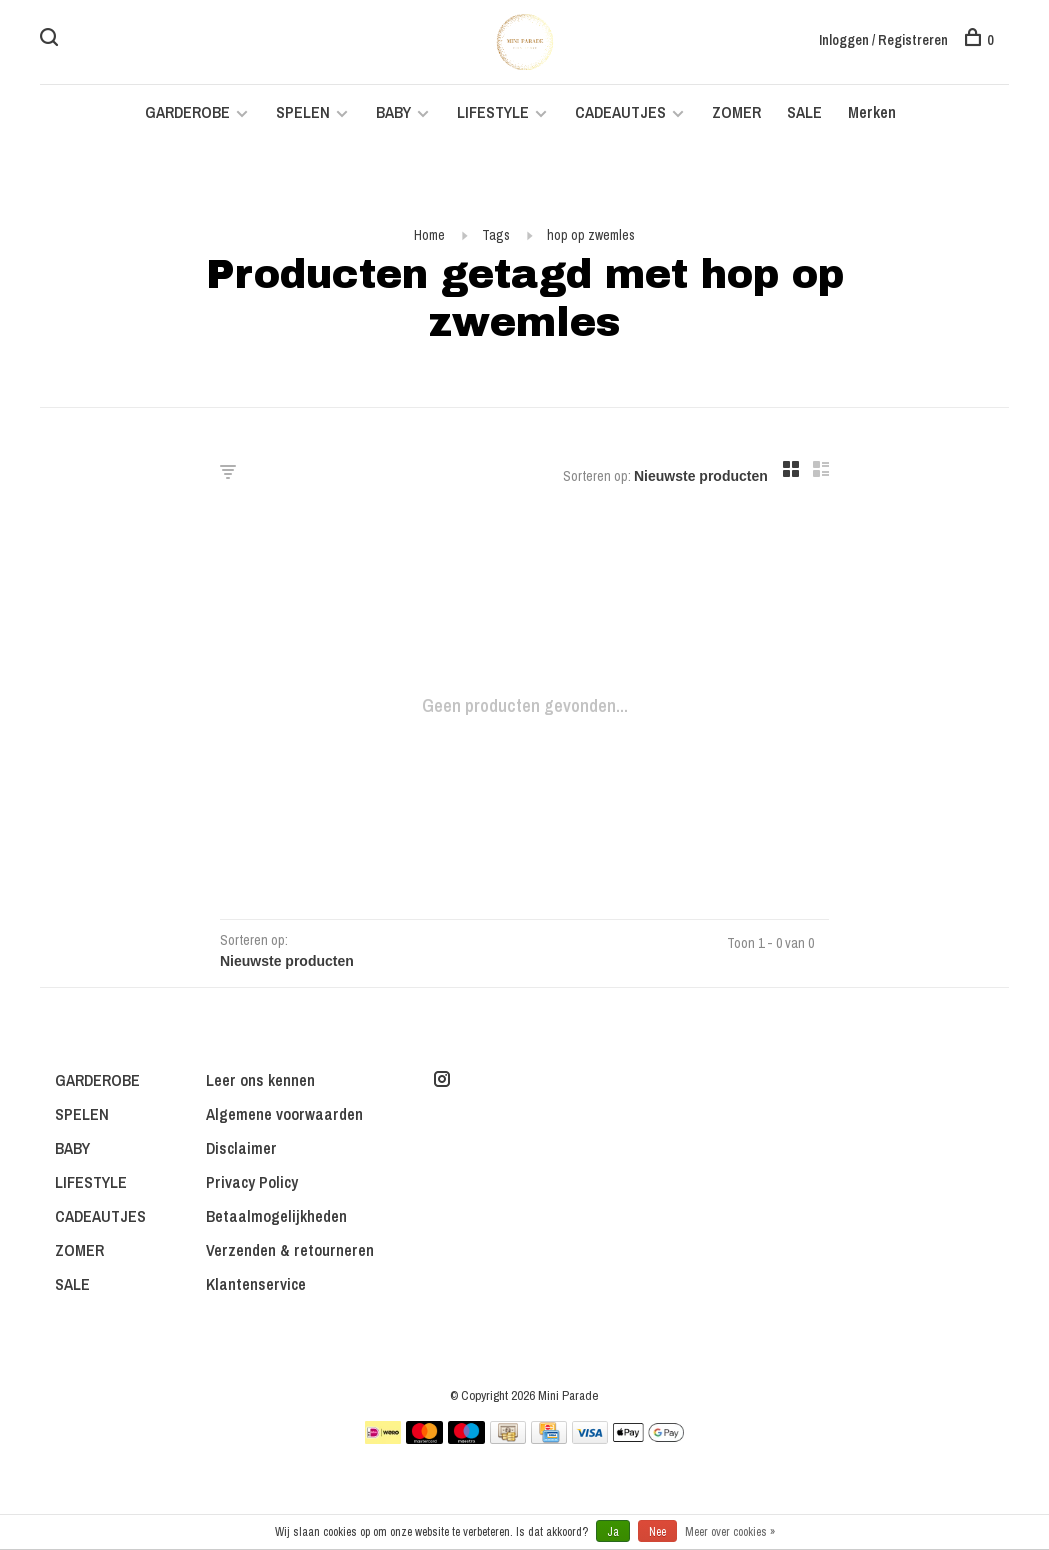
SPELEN (303, 112)
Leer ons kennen (260, 1080)
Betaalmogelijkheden (276, 1216)
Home (429, 235)
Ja (613, 1532)
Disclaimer (241, 1148)
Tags (496, 235)
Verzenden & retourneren (290, 1250)
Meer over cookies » (730, 1532)
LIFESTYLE (493, 112)
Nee (657, 1532)
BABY (393, 112)
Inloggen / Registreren (883, 40)
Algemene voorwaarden (284, 1114)
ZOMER (736, 112)
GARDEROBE (187, 112)
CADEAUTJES (622, 112)
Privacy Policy (252, 1182)
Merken (872, 112)
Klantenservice (256, 1284)
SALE (804, 112)
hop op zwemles (591, 235)
